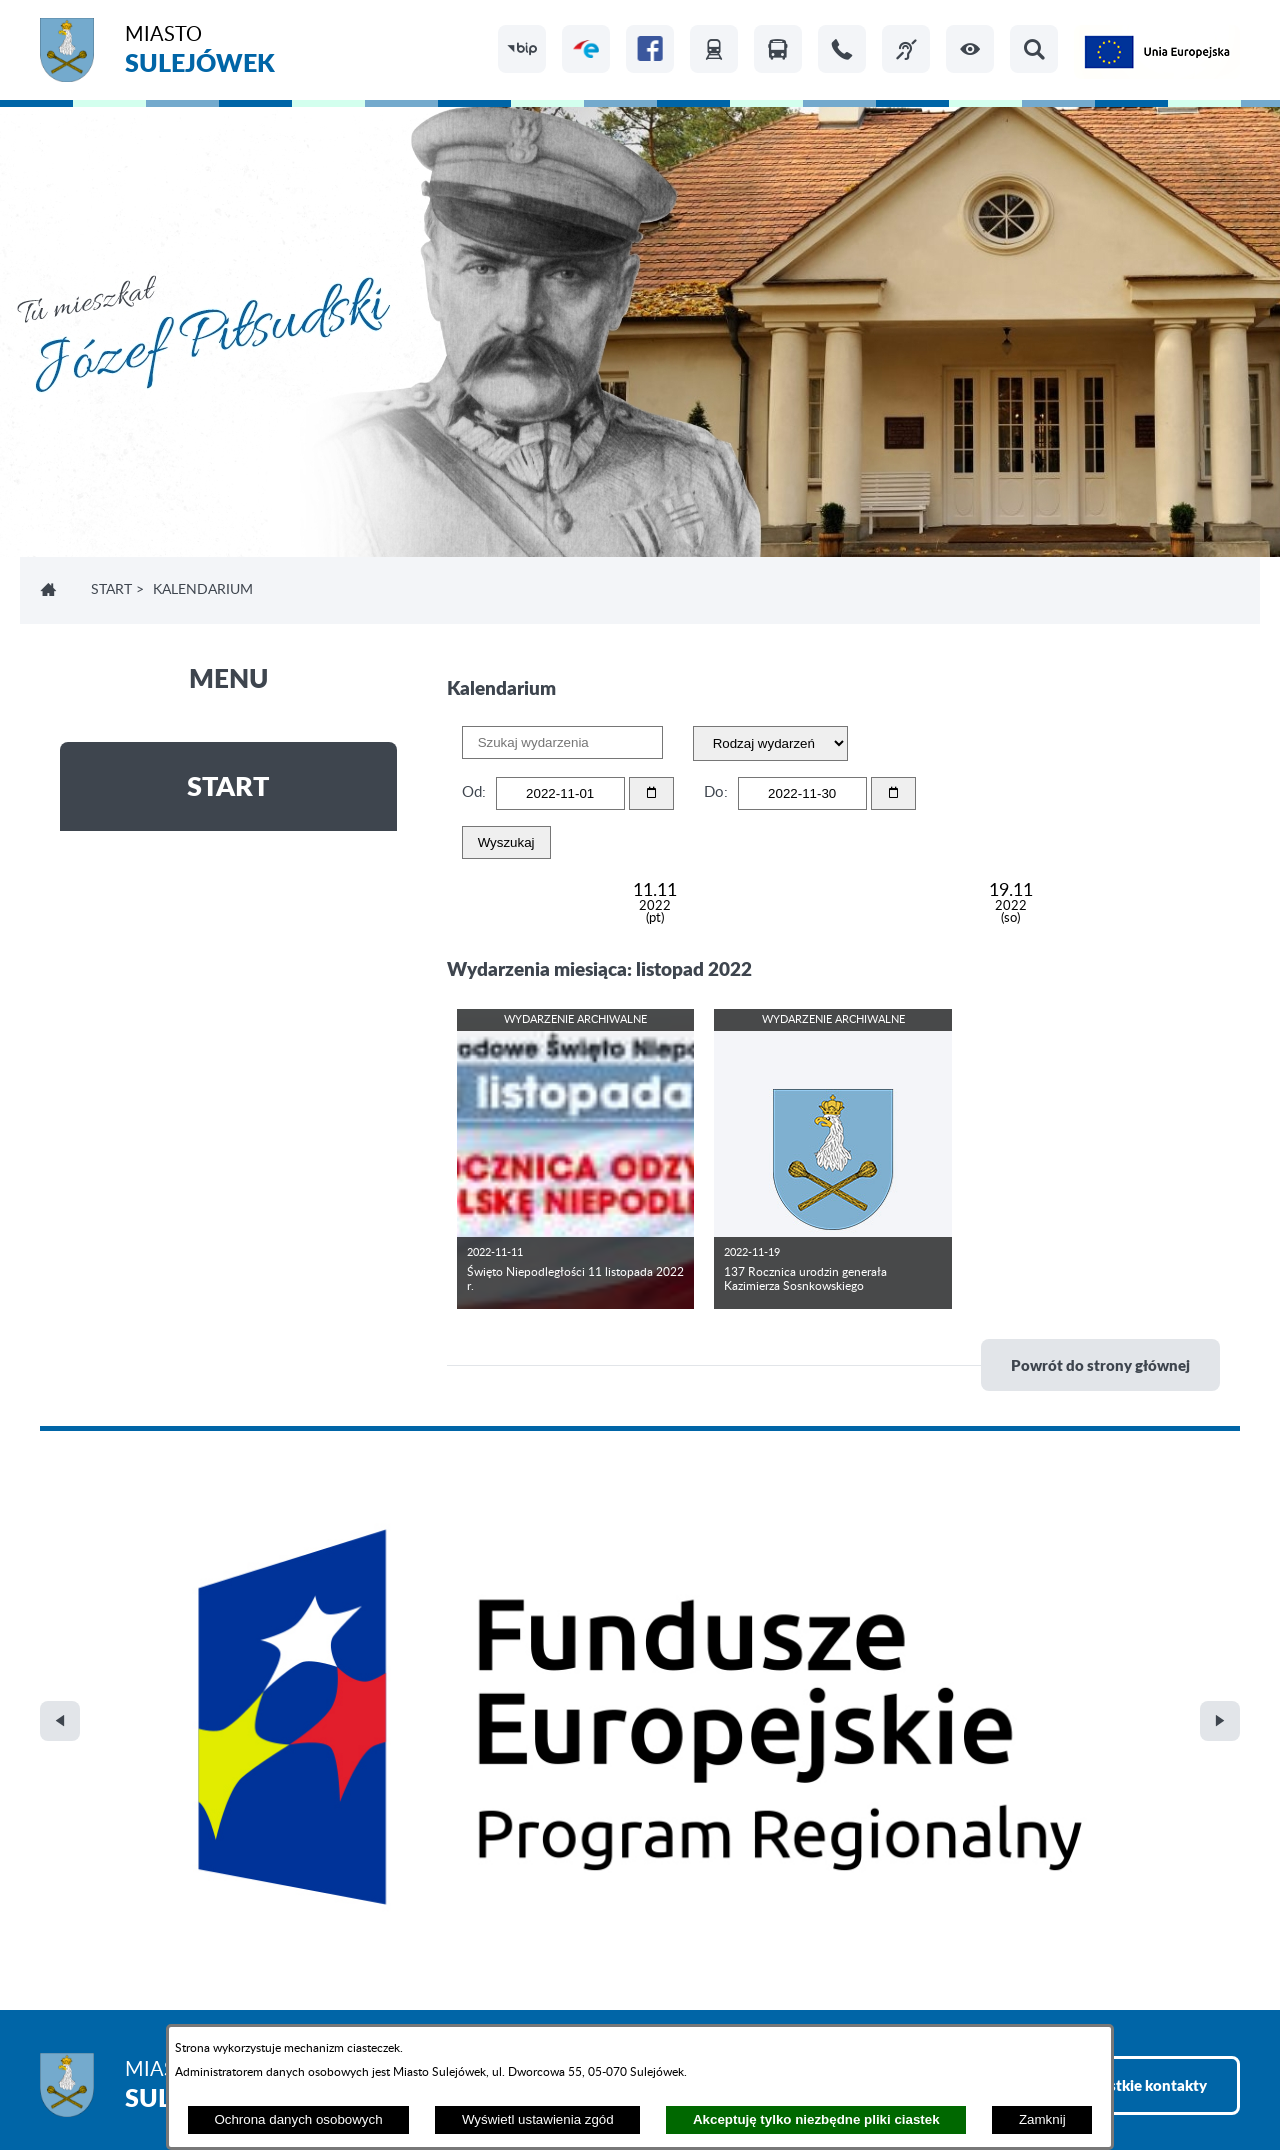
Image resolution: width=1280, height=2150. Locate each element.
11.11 (655, 903)
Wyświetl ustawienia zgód (538, 2119)
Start (111, 590)
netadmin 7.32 (1192, 2080)
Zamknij (1042, 2119)
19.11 (1011, 903)
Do (714, 792)
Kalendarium (203, 590)
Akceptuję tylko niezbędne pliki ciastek (816, 2119)
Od (472, 792)
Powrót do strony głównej (1100, 1365)
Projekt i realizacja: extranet (130, 2080)
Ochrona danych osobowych (298, 2119)
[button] (970, 49)
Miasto (200, 52)
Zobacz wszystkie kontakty (1115, 1660)
